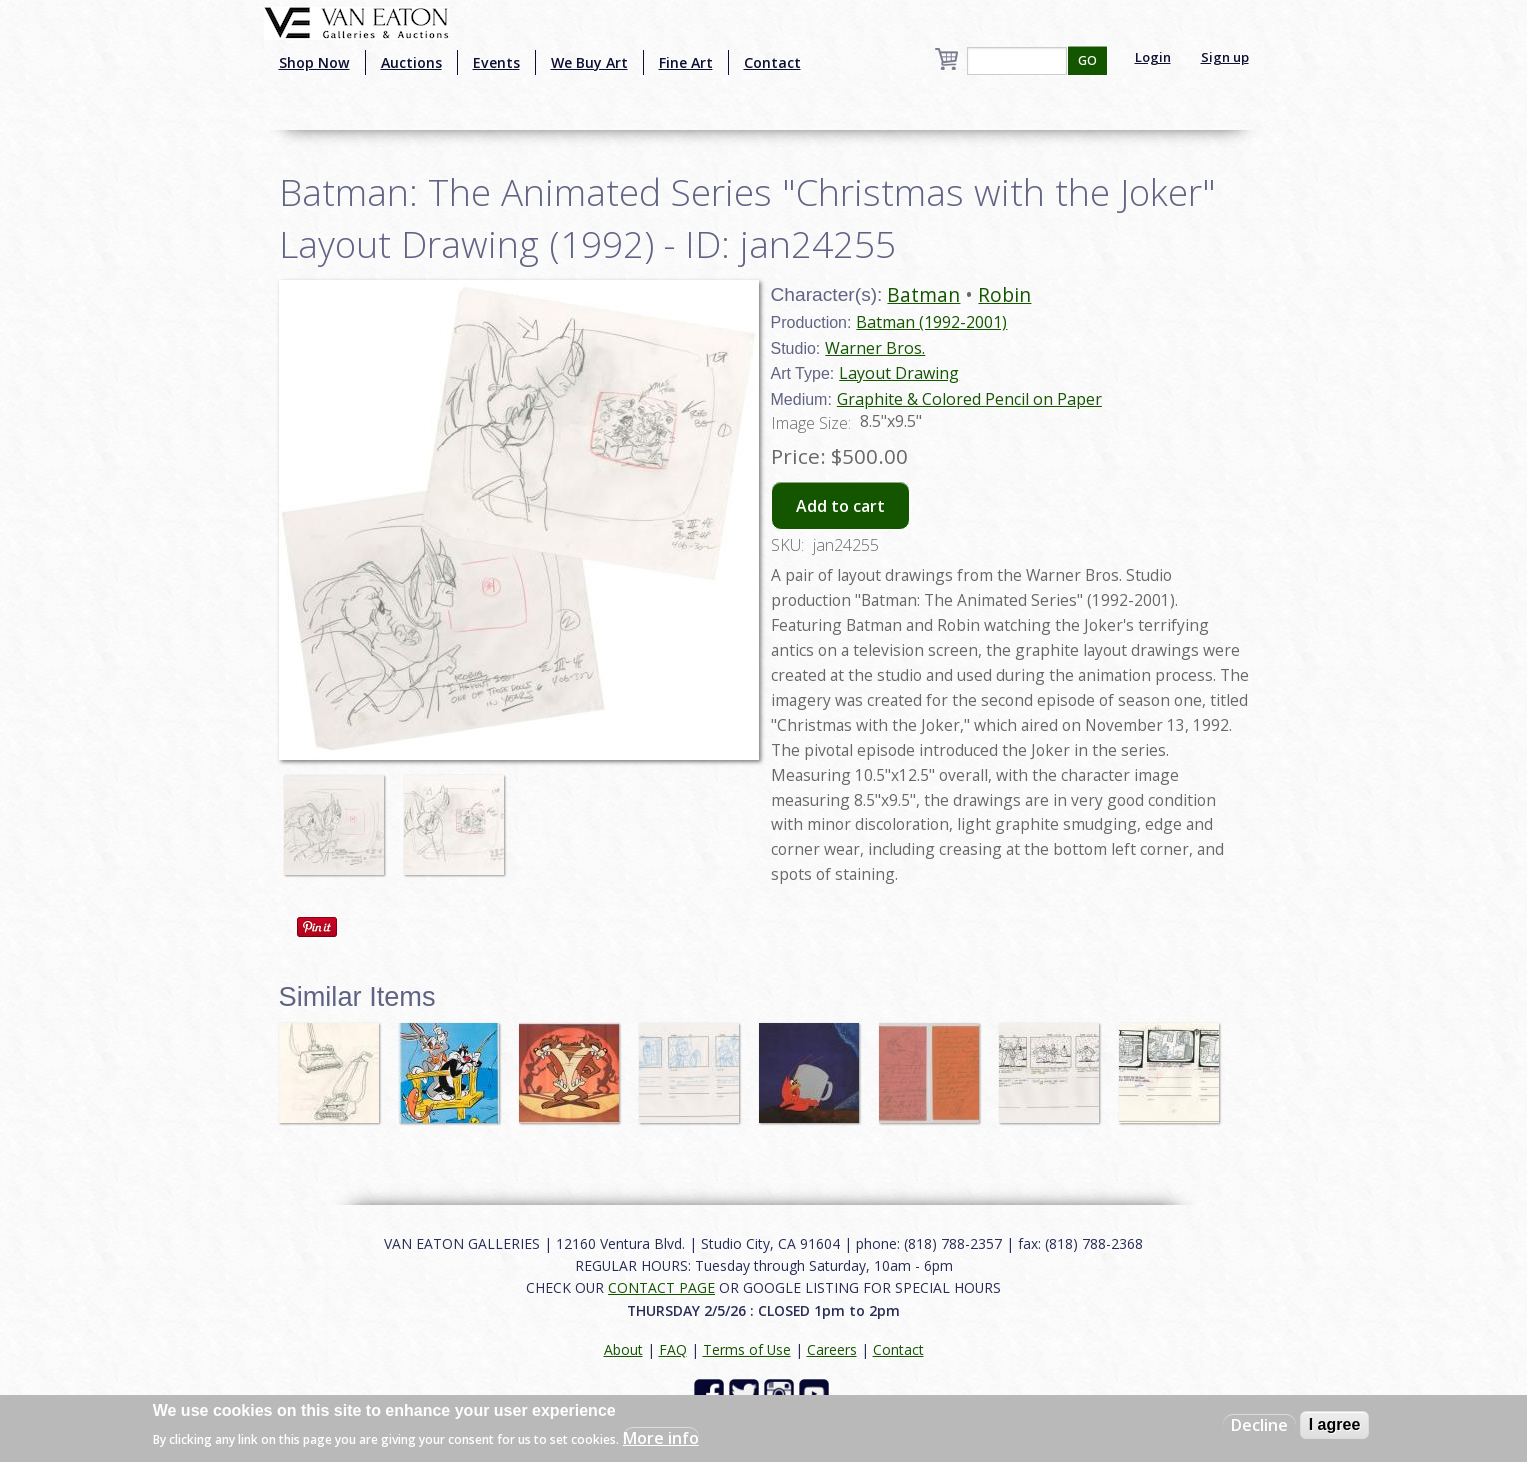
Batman (923, 294)
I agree (1335, 1424)
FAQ (673, 1349)
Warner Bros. (875, 348)
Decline (1259, 1425)
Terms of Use (747, 1349)
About (623, 1349)
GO (1087, 60)
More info (661, 1438)
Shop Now (314, 62)
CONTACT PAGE (661, 1287)
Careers (832, 1349)
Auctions (411, 62)
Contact (772, 62)
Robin (1004, 294)
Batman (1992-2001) (931, 322)
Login (1153, 57)
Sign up (1225, 57)
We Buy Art (589, 62)
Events (496, 62)
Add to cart (840, 506)
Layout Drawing (899, 373)
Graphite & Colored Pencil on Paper (969, 399)
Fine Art (686, 62)
